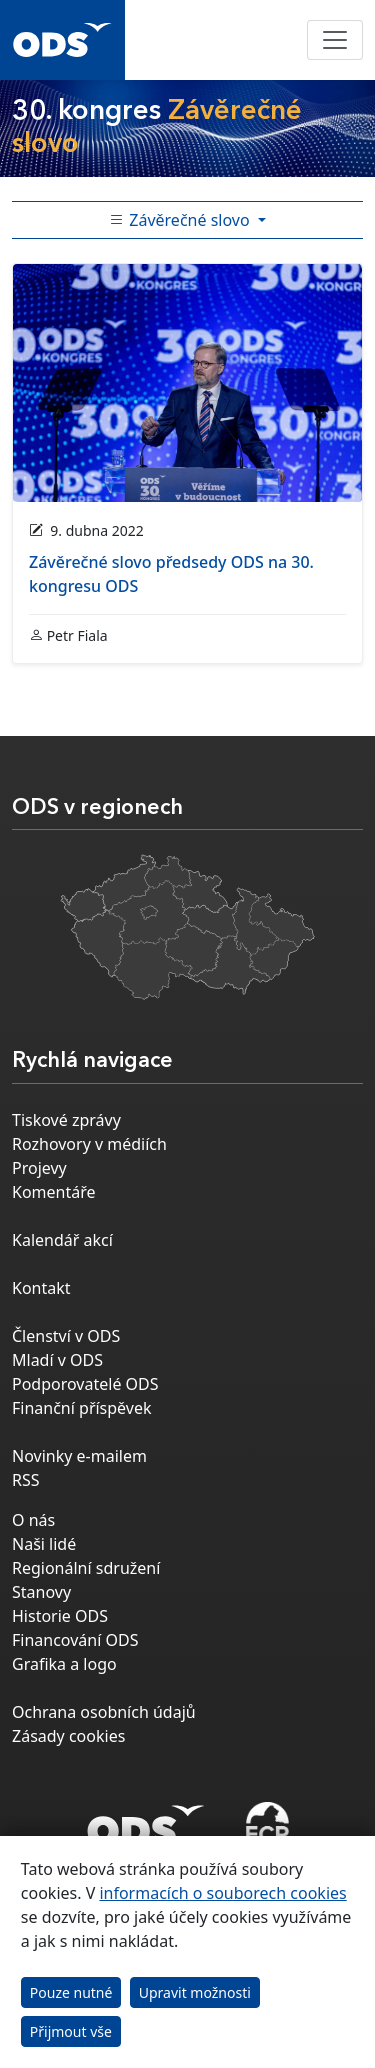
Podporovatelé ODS (85, 1384)
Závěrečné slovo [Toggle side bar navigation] (181, 220)
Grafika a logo (64, 1664)
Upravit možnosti (195, 1992)
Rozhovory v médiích (89, 1144)
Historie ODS (60, 1616)
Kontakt (41, 1288)
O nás (33, 1520)
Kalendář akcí (62, 1240)
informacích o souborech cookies (222, 1893)
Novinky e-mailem (79, 1456)
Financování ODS (75, 1640)
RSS (26, 1480)
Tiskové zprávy (66, 1120)
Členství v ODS (66, 1336)
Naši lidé (44, 1544)
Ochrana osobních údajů (104, 1712)
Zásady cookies (68, 1736)
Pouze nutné (71, 1992)
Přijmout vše (71, 2031)
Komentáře (54, 1192)
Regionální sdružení (86, 1568)
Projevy (39, 1168)
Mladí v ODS (57, 1360)
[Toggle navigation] (335, 40)
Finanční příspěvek (82, 1408)
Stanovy (41, 1592)
